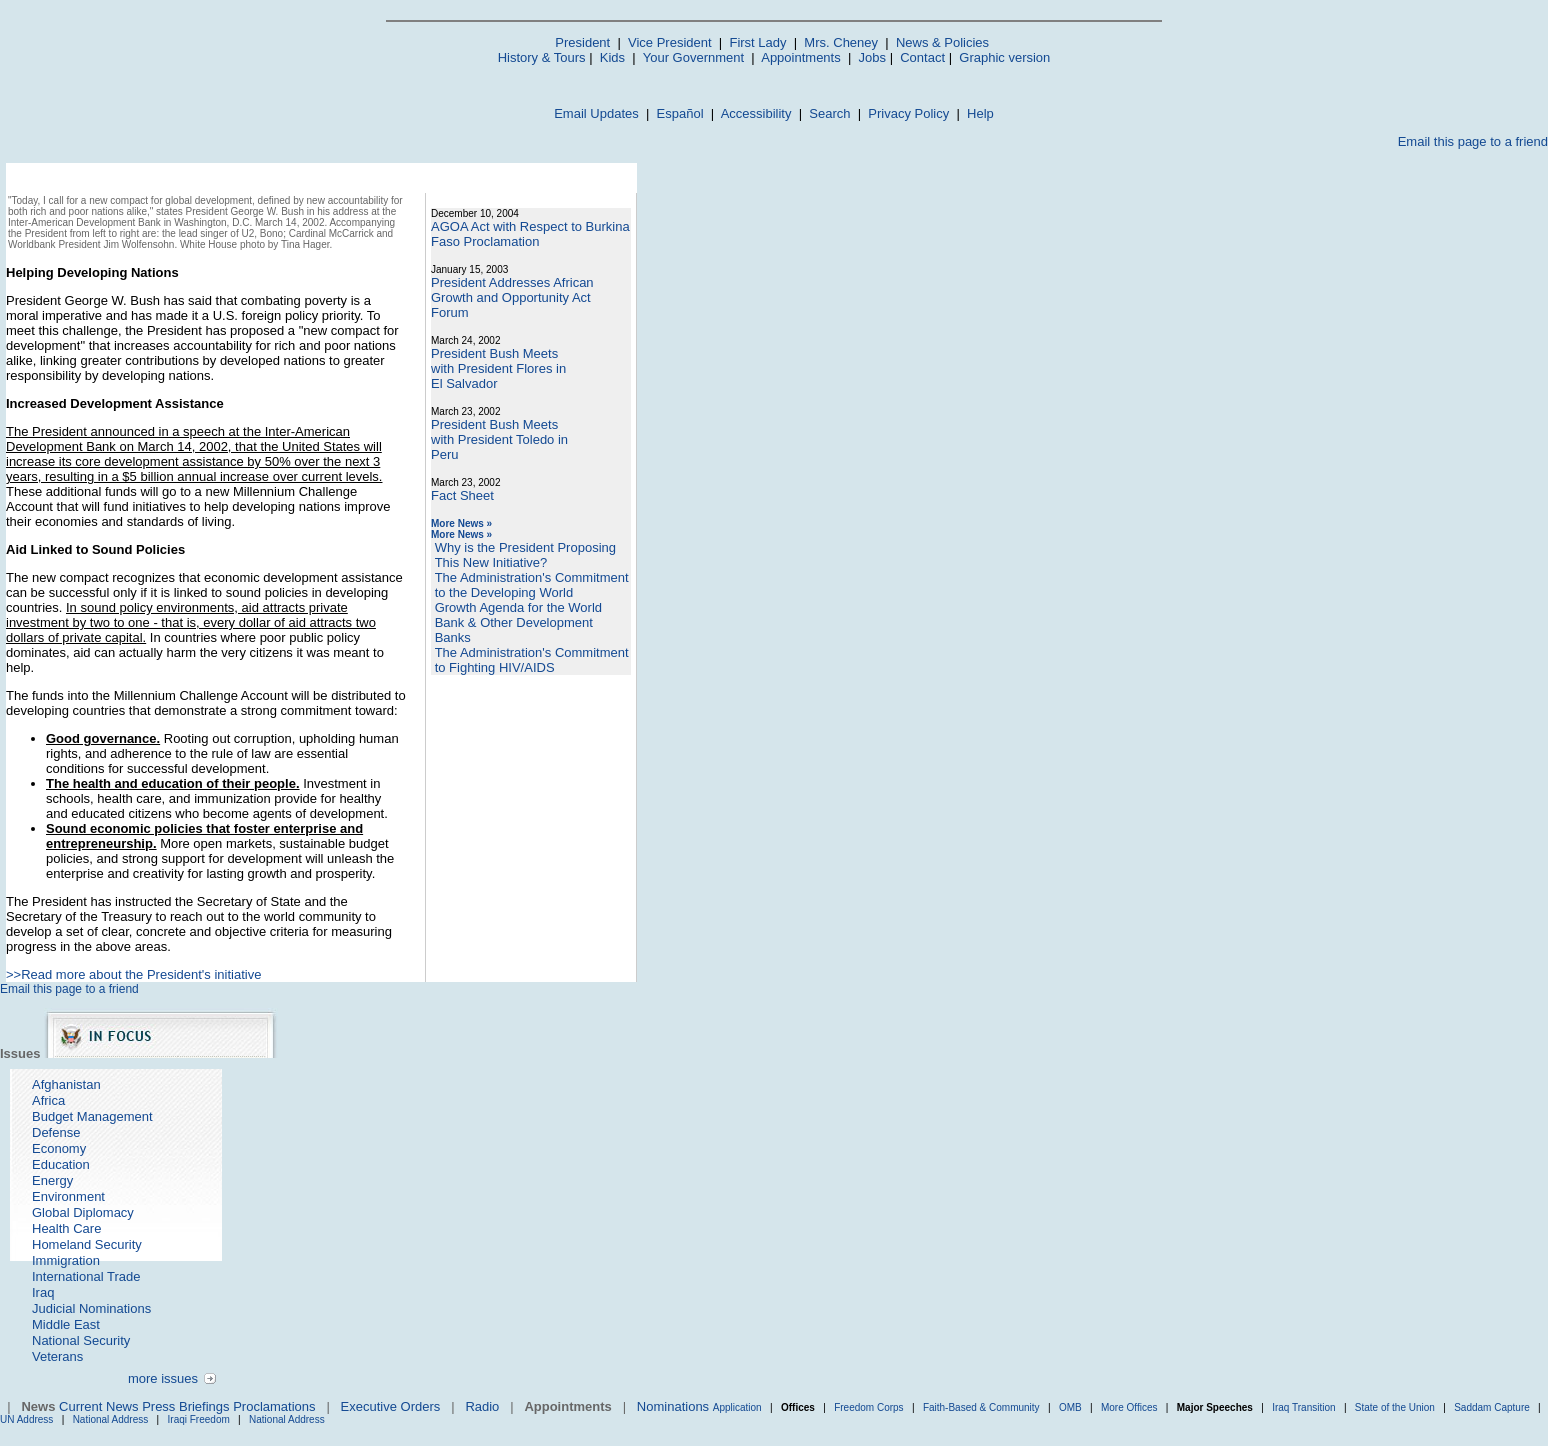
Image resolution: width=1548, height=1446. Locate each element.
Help (980, 113)
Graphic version (1004, 57)
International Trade (86, 1276)
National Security (81, 1340)
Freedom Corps (868, 1407)
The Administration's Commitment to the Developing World (532, 585)
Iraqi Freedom (199, 1419)
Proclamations (274, 1406)
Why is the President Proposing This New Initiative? (525, 555)
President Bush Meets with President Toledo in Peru (499, 439)
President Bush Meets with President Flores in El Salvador (498, 368)
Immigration (66, 1260)
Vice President (670, 42)
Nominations (673, 1406)
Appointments (801, 57)
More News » (461, 523)
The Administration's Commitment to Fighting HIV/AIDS (532, 660)
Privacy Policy (908, 113)
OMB (1070, 1407)
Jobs (872, 57)
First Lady (757, 42)
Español (680, 113)
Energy (52, 1180)
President (582, 42)
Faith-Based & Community (983, 1407)
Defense (56, 1132)
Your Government (693, 57)
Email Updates (596, 113)
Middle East (66, 1324)
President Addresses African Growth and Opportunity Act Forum (512, 297)
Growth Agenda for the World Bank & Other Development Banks (518, 622)
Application (737, 1407)
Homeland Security (87, 1244)
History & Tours (542, 57)
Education (61, 1164)
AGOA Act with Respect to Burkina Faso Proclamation (530, 234)
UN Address (26, 1419)
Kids (612, 57)
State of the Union (1395, 1407)
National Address (111, 1419)
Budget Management (92, 1116)
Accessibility (756, 113)
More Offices (1129, 1407)
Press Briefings (185, 1406)
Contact (922, 57)
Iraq (43, 1292)
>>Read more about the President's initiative (133, 974)
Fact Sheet (462, 495)
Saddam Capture (1492, 1407)
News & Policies (942, 42)
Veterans (57, 1356)
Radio (482, 1406)
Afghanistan (66, 1084)
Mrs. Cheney (841, 42)
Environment (68, 1196)
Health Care (66, 1228)
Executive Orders (391, 1406)
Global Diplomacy (83, 1212)
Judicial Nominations (91, 1308)
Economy (59, 1148)
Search (829, 113)
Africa (48, 1100)
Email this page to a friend (1473, 141)
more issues (163, 1378)
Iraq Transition (1303, 1407)
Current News (98, 1406)
